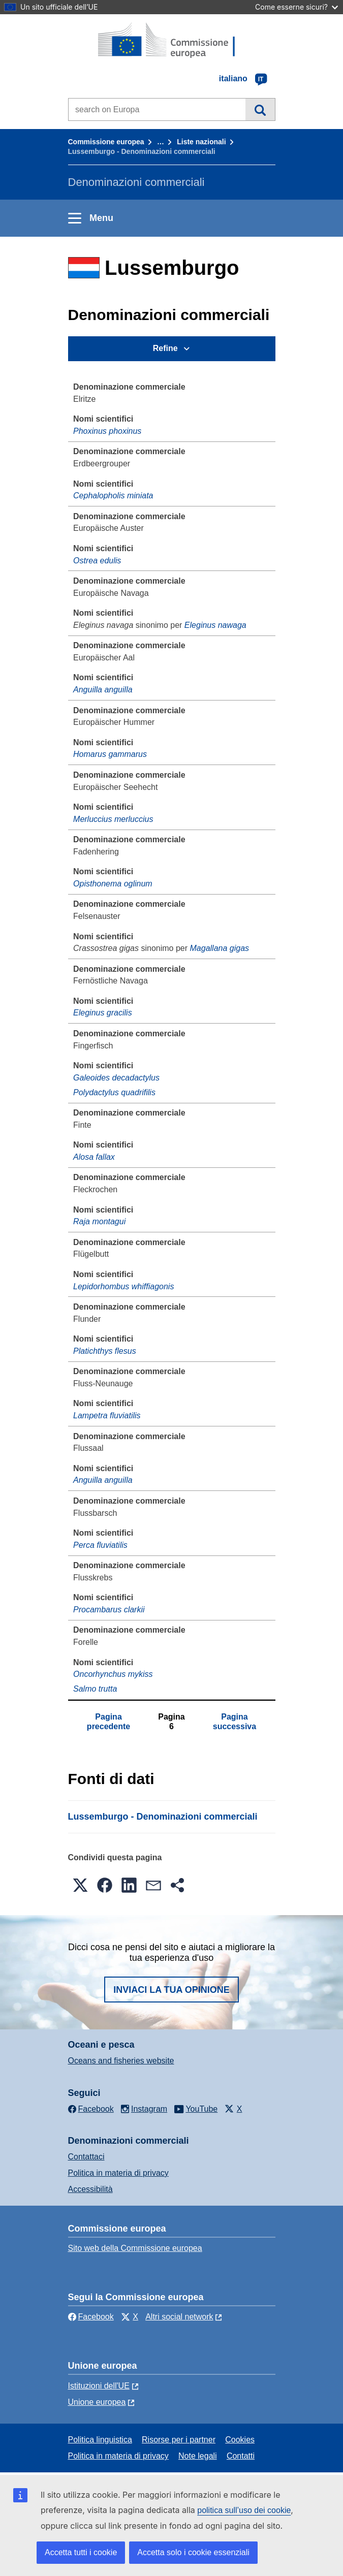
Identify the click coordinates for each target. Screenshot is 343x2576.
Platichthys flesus (104, 1351)
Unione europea (97, 2402)
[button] (80, 1885)
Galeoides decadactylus (116, 1077)
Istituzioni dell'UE (99, 2385)
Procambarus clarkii (108, 1609)
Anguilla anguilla (103, 689)
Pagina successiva (234, 1721)
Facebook (91, 2316)
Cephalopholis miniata (113, 495)
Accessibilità (90, 2189)
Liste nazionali (201, 142)
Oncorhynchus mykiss (113, 1674)
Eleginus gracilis (102, 1012)
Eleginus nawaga (215, 625)
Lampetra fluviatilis (107, 1415)
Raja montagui (99, 1221)
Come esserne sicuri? (296, 7)
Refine (165, 348)
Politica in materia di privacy (118, 2173)
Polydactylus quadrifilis (114, 1092)
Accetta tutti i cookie (81, 2552)
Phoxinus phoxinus (107, 431)
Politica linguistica (100, 2439)
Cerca (259, 109)
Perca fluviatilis (100, 1545)
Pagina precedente (108, 1721)
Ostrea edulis (97, 560)
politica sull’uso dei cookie (244, 2510)
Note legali (197, 2456)
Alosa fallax (94, 1157)
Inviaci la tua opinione (171, 1990)
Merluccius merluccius (113, 819)
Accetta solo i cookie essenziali (193, 2552)
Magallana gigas (220, 948)
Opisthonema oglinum (112, 883)
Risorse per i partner (178, 2439)
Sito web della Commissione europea (135, 2248)
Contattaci (86, 2156)
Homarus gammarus (110, 754)
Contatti (241, 2456)
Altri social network (179, 2316)
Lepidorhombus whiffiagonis (123, 1286)
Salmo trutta (95, 1688)
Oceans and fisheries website (121, 2060)
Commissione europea (106, 142)
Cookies (240, 2439)
